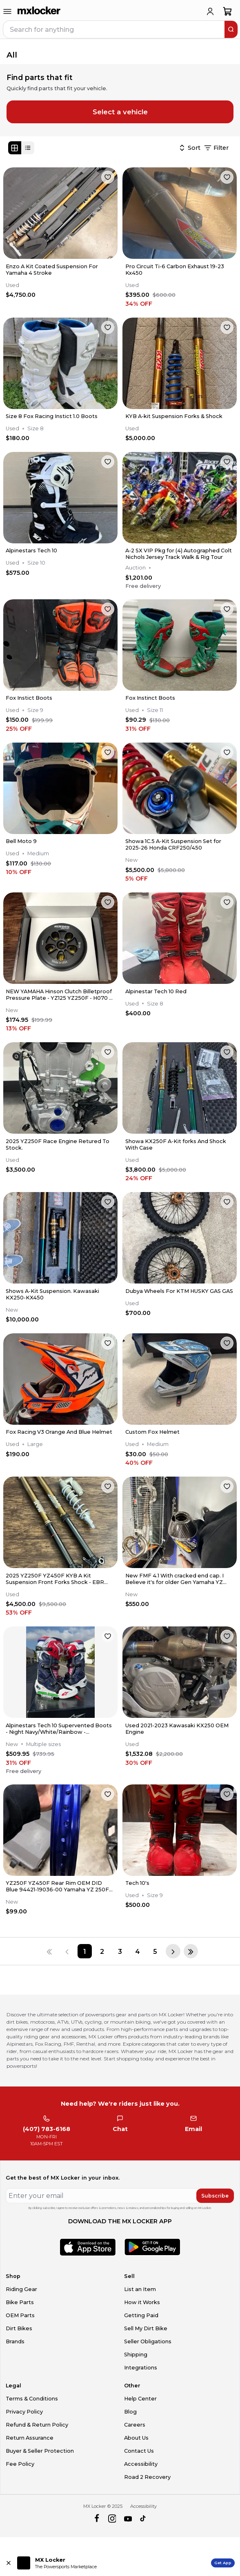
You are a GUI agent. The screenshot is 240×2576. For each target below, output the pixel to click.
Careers (134, 2425)
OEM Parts (20, 2315)
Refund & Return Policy (37, 2425)
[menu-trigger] (7, 11)
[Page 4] (137, 1951)
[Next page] (173, 1951)
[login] (210, 11)
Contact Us (139, 2451)
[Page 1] (85, 1951)
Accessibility (141, 2464)
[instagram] (112, 2519)
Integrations (140, 2368)
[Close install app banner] (8, 2563)
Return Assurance (29, 2438)
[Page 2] (102, 1951)
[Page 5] (155, 1951)
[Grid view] (14, 147)
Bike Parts (20, 2302)
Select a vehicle (120, 112)
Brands (15, 2341)
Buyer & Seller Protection (40, 2451)
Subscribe (215, 2196)
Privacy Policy (24, 2412)
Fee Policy (20, 2464)
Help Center (140, 2399)
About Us (136, 2438)
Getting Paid (141, 2315)
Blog (130, 2412)
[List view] (27, 147)
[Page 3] (120, 1951)
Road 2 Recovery (147, 2477)
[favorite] (107, 177)
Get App (222, 2562)
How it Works (142, 2302)
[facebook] (96, 2519)
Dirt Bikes (19, 2328)
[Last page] (191, 1951)
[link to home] (39, 11)
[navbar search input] (114, 29)
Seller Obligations (147, 2341)
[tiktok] (143, 2519)
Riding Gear (21, 2289)
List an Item (140, 2289)
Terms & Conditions (32, 2399)
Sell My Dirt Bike (145, 2328)
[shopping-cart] (227, 11)
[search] (231, 29)
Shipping (135, 2354)
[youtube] (128, 2519)
